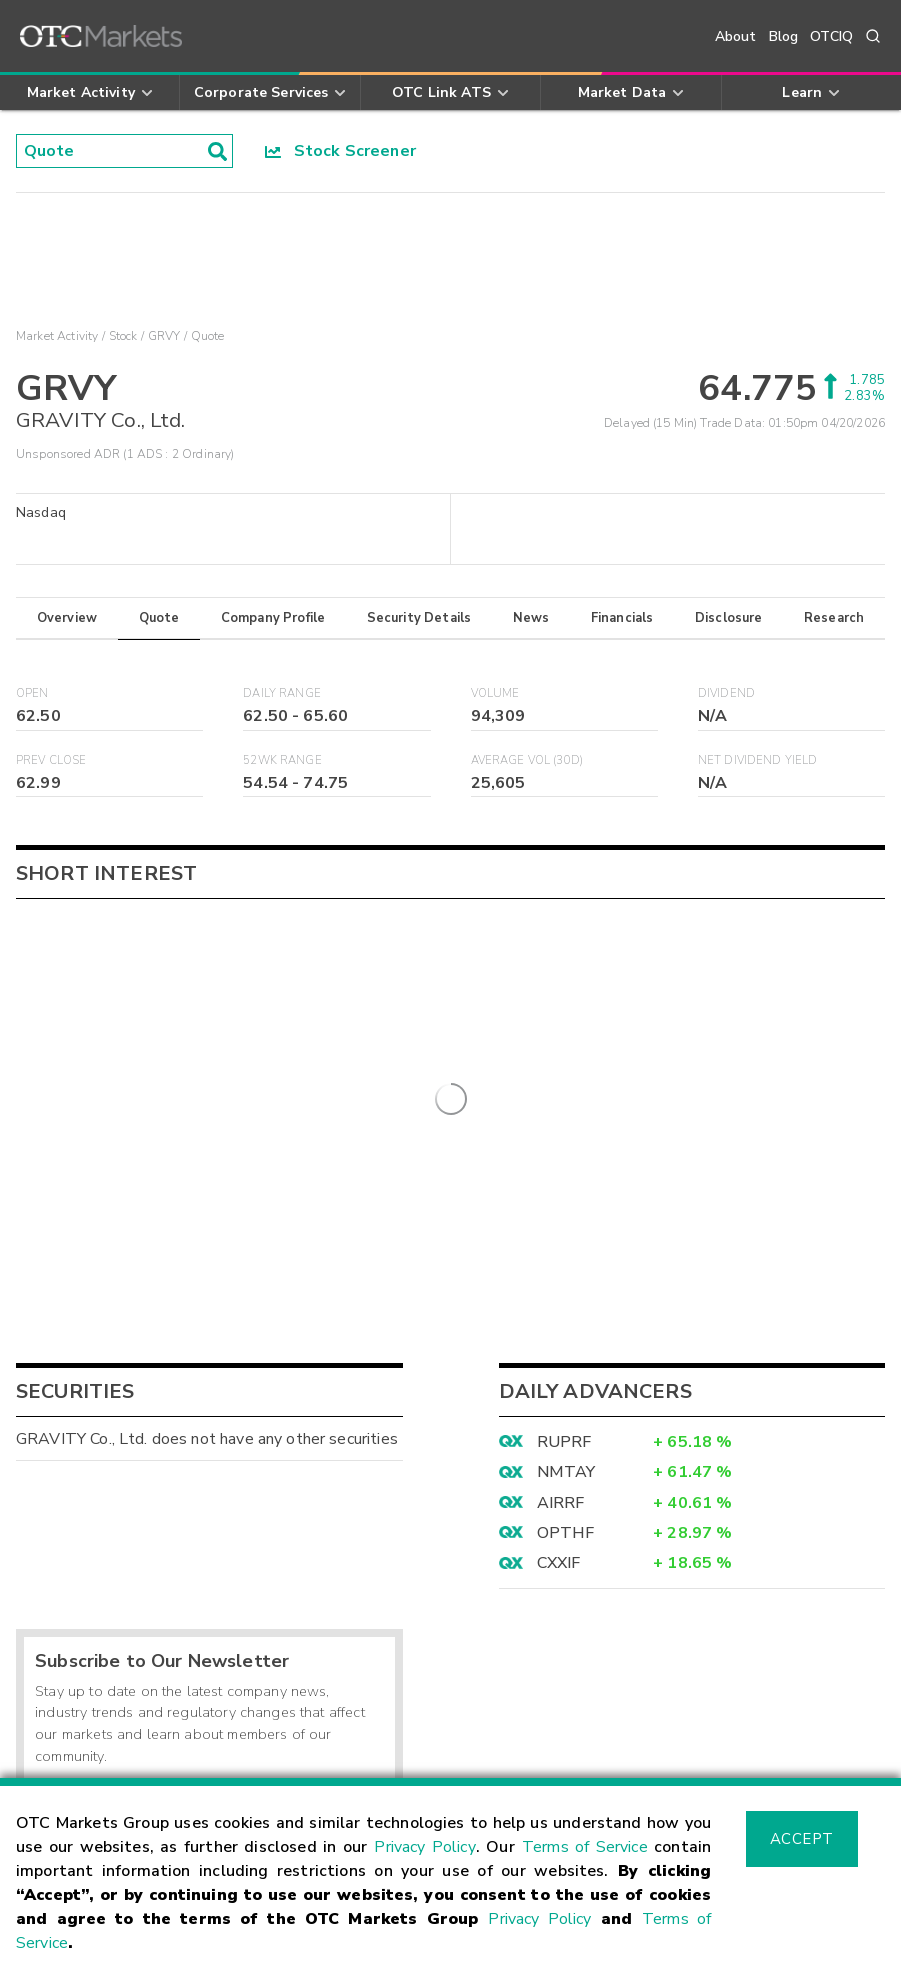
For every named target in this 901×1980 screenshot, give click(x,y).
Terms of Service (585, 1847)
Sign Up (346, 1468)
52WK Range (282, 760)
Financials (622, 618)
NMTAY (566, 1141)
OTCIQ (831, 36)
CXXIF (559, 1232)
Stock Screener (340, 151)
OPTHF (566, 1202)
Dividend (726, 693)
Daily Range (282, 693)
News (531, 618)
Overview (67, 618)
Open (32, 693)
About (736, 36)
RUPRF (564, 1111)
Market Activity (57, 336)
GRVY (164, 336)
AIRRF (561, 1172)
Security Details (419, 618)
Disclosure (729, 618)
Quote (159, 618)
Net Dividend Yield (758, 760)
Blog (784, 36)
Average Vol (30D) (527, 760)
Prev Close (51, 760)
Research (834, 618)
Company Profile (273, 618)
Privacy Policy (424, 1847)
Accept (802, 1839)
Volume (495, 693)
